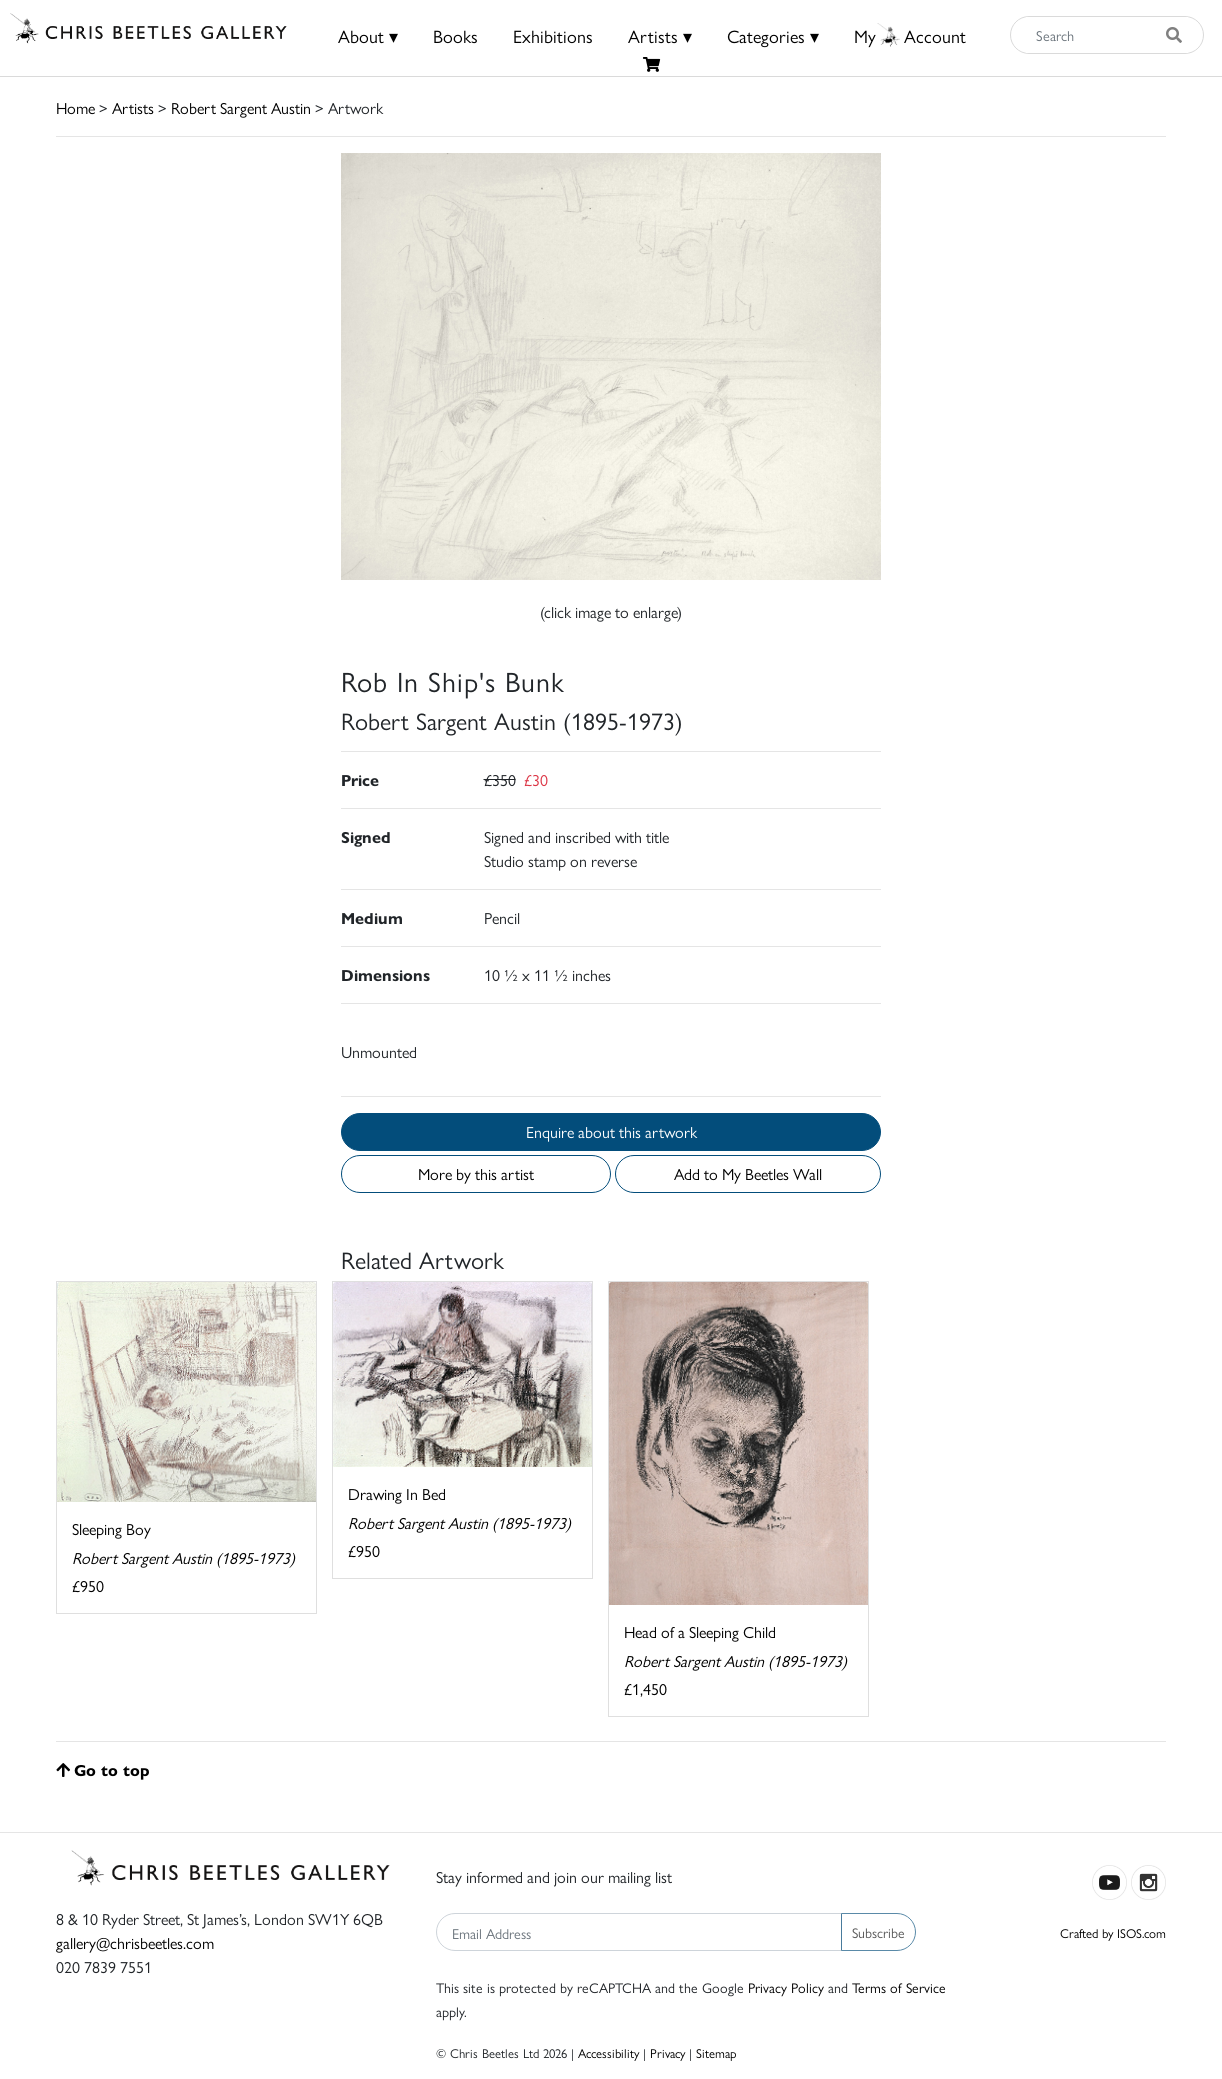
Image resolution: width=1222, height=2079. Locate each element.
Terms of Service (899, 1987)
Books (455, 35)
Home (75, 107)
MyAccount (910, 35)
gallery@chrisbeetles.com (135, 1942)
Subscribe (878, 1932)
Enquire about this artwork (611, 1131)
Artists (133, 107)
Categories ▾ (773, 35)
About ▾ (368, 35)
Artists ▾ (660, 35)
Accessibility (608, 2052)
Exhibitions (553, 35)
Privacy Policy (786, 1987)
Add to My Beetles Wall (748, 1173)
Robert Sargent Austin (241, 107)
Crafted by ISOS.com (1113, 1932)
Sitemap (716, 2052)
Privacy (667, 2052)
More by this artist (476, 1173)
